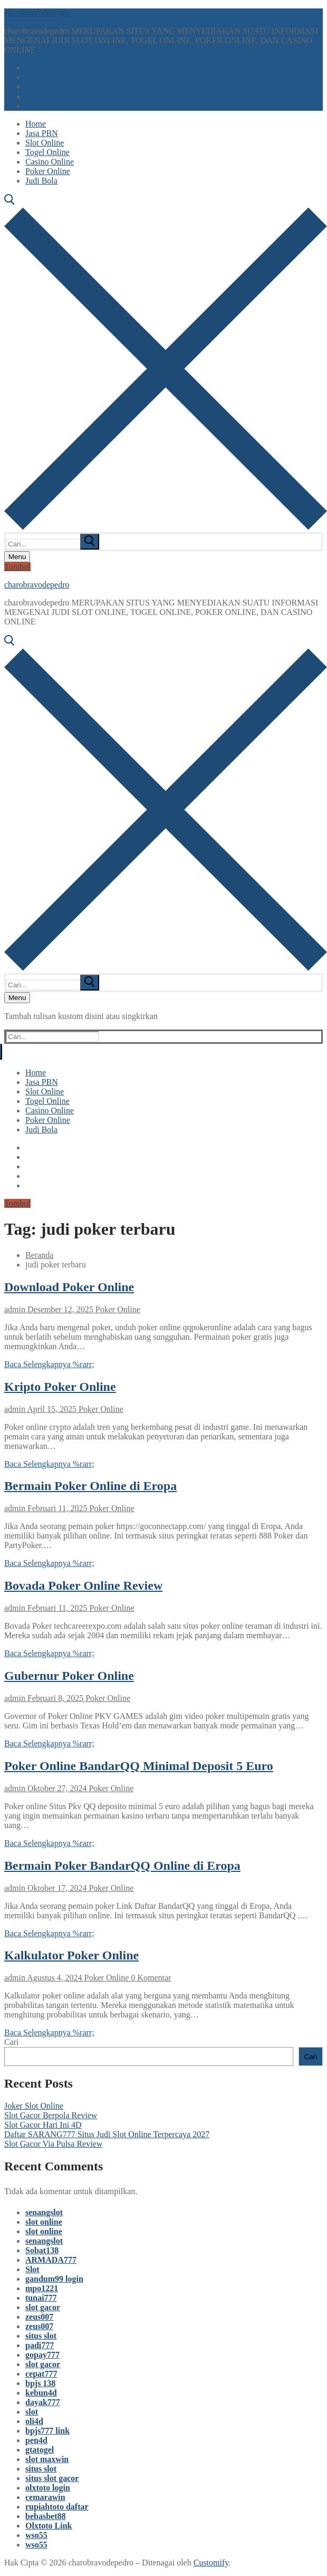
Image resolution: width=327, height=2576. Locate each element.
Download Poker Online (69, 1287)
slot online (43, 2221)
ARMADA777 (50, 2259)
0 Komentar (150, 1977)
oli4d (34, 2421)
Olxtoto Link (48, 2525)
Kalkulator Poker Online (71, 1955)
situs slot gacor (52, 2478)
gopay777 (42, 2354)
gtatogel (39, 2449)
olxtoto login (47, 2487)
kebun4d (41, 2392)
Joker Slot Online (33, 2105)
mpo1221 (41, 2288)
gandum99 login (54, 2278)
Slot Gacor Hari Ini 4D (43, 2124)
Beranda (39, 1255)
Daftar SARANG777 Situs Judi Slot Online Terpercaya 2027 (106, 2134)
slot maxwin (47, 2459)
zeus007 (39, 2316)
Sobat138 (42, 2250)
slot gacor (42, 2307)
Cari (11, 2041)
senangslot (44, 2212)
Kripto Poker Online (60, 1386)
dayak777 (42, 2402)
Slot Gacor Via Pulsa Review (53, 2143)
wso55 (36, 2535)
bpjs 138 (40, 2383)
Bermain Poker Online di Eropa (90, 1486)
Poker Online (116, 1309)
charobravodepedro (37, 12)
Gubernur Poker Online (69, 1676)
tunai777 (41, 2297)
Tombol (17, 566)
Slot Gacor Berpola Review (50, 2115)
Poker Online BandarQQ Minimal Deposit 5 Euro (138, 1766)
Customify (211, 2562)
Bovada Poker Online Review (83, 1585)
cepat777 (41, 2373)
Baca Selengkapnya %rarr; (49, 1364)
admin (14, 1309)
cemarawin (45, 2497)
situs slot (40, 2335)
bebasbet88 (45, 2516)
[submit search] (89, 542)
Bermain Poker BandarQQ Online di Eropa (122, 1865)
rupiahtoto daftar (57, 2506)
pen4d (36, 2440)
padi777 (39, 2345)
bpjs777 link (47, 2430)
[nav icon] (17, 556)
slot (31, 2411)
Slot (32, 2269)
